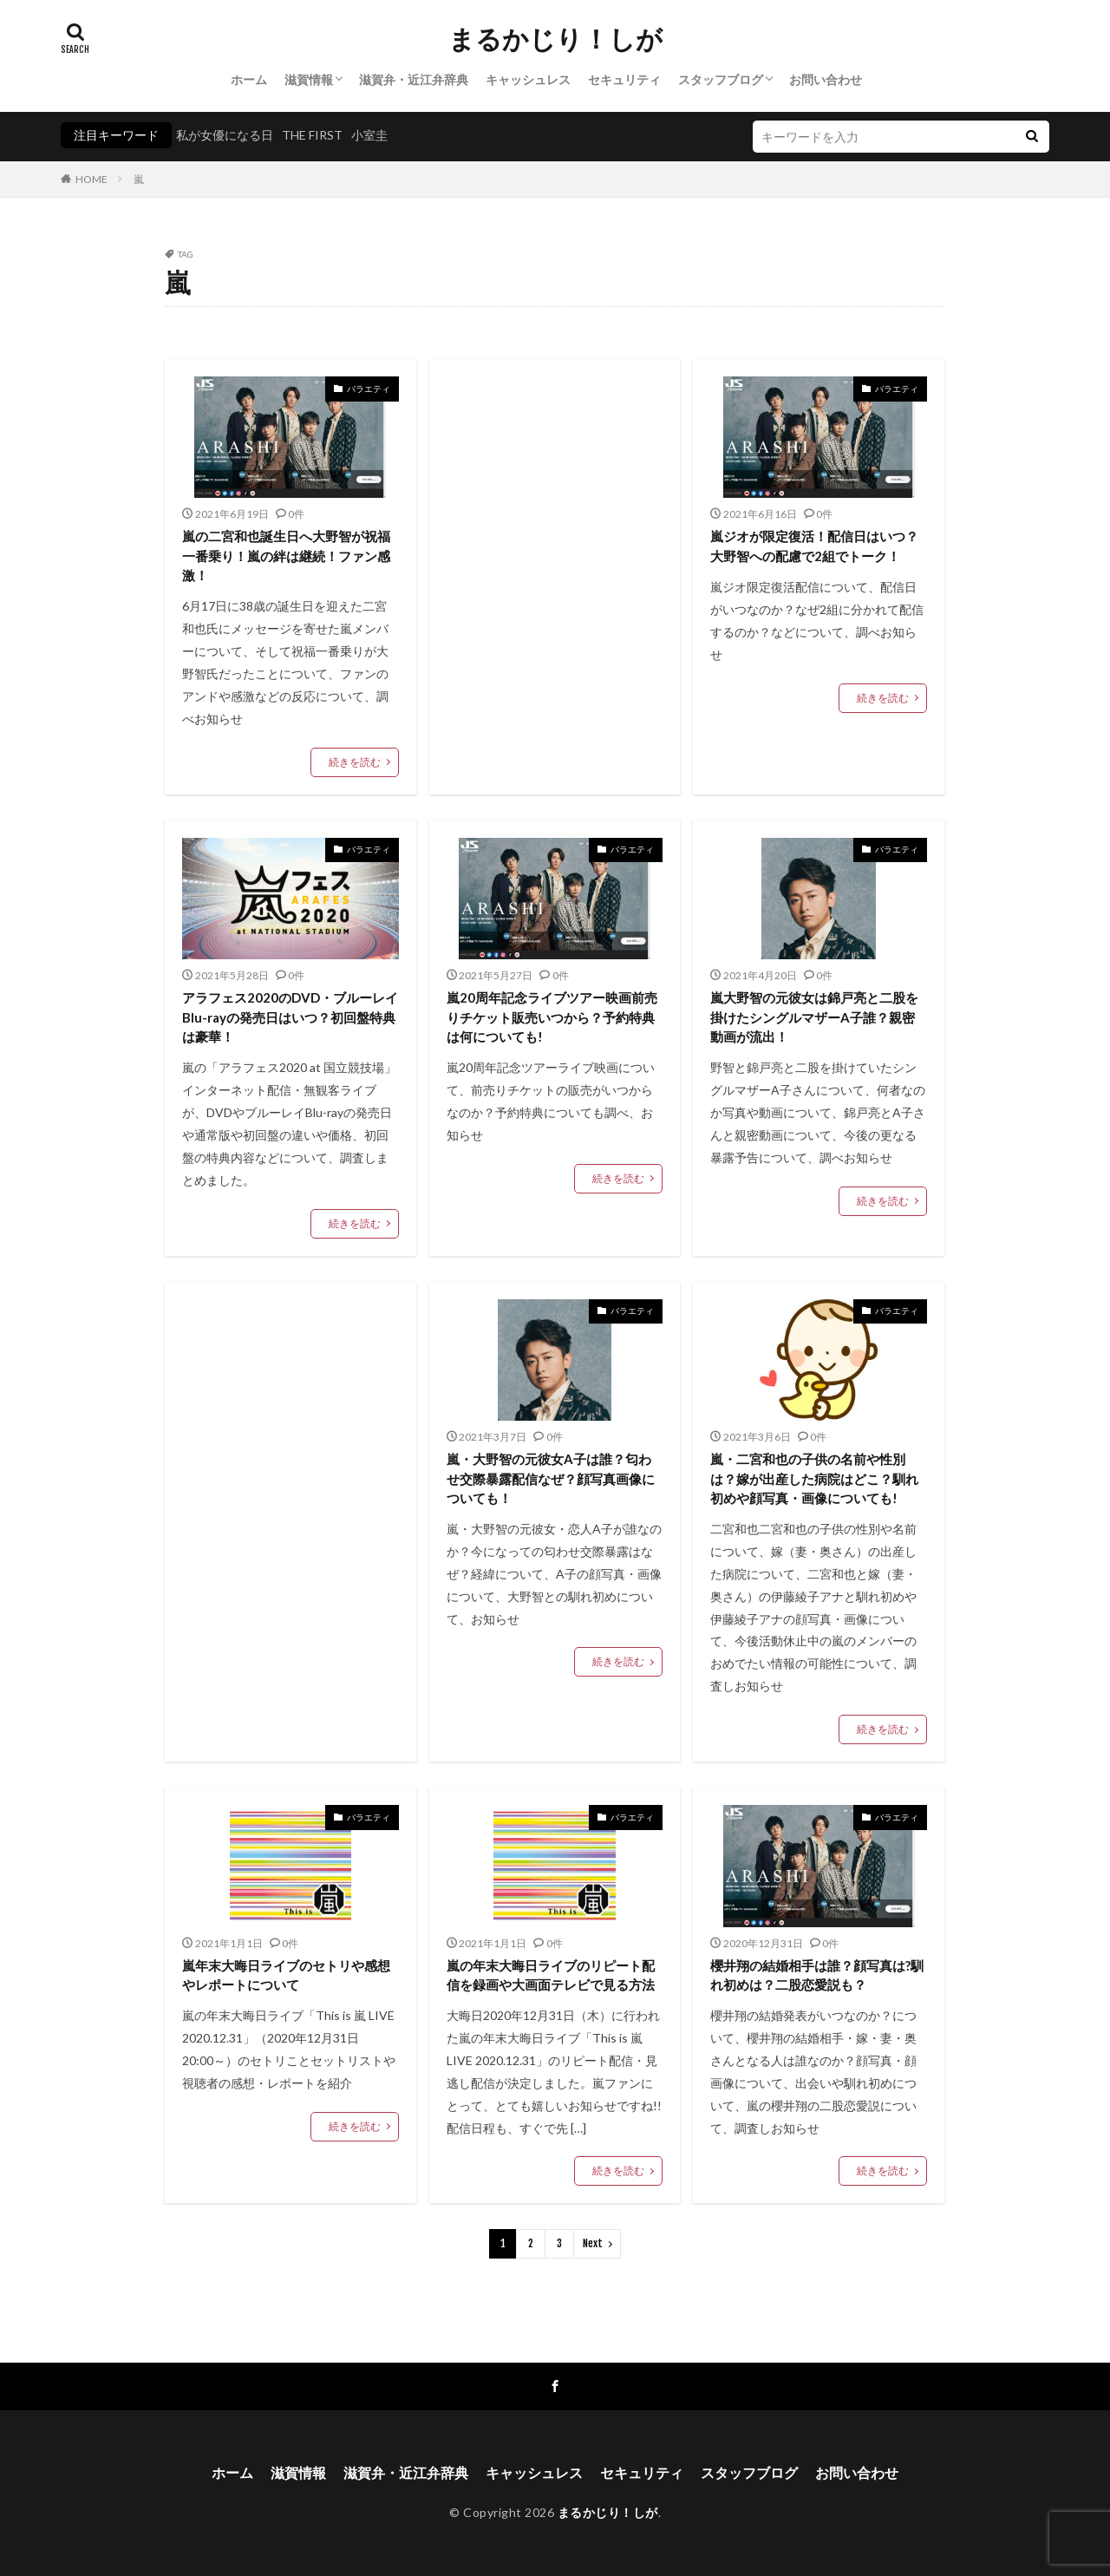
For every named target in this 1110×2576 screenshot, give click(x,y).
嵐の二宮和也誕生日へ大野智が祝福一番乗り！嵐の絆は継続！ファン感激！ (286, 555)
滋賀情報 (308, 79)
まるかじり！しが (555, 39)
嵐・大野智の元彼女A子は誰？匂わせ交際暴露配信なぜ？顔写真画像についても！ (551, 1478)
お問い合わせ (825, 79)
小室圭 (369, 134)
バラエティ (368, 388)
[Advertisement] (555, 520)
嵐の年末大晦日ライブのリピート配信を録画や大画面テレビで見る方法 (551, 1975)
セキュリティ (624, 79)
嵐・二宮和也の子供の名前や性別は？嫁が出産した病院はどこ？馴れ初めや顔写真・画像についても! (814, 1478)
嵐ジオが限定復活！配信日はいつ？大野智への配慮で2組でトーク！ (814, 546)
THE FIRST (312, 134)
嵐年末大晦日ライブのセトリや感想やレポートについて (286, 1975)
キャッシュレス (528, 79)
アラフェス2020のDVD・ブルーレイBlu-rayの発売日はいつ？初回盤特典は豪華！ (290, 1017)
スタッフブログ (720, 79)
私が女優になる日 (224, 134)
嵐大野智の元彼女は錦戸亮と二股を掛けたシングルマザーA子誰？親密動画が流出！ (814, 1017)
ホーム (249, 79)
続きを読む (355, 761)
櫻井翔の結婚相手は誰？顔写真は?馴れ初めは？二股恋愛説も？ (817, 1975)
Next (593, 2243)
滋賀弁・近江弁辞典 (413, 79)
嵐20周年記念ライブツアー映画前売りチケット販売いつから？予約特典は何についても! (552, 1017)
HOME (91, 179)
